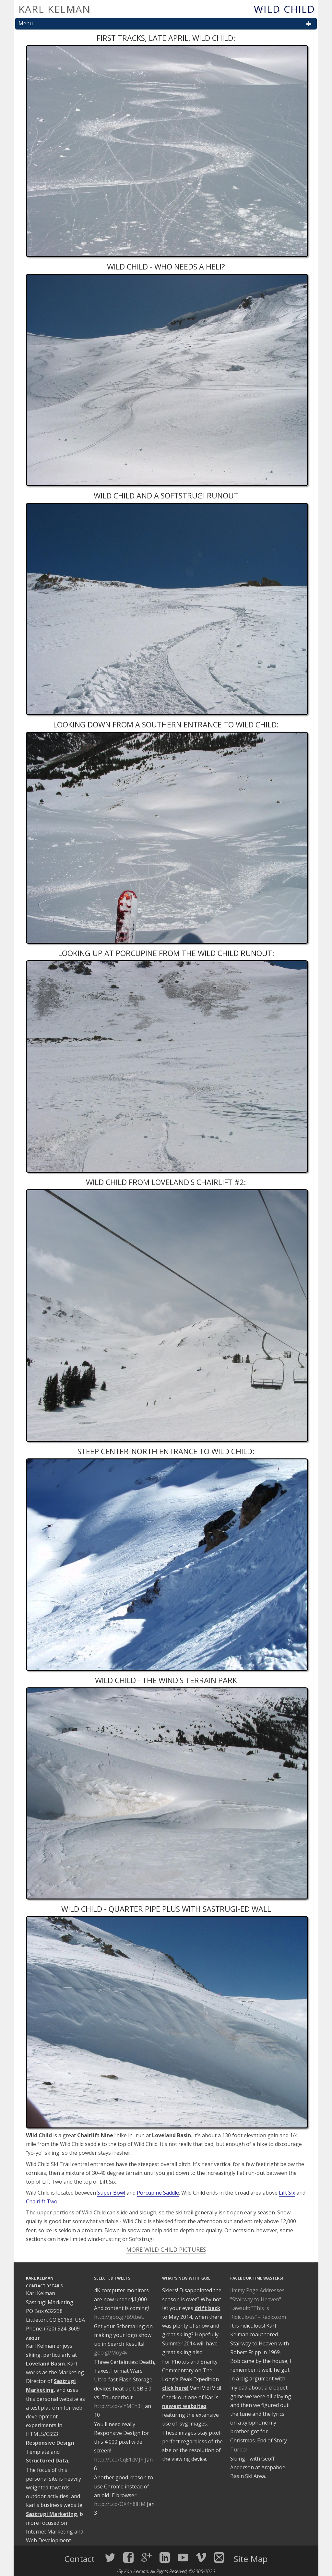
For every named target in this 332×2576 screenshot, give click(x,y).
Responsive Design (50, 2442)
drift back (207, 2308)
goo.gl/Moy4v (110, 2352)
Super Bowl (111, 2192)
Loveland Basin (45, 2363)
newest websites (184, 2406)
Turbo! (238, 2449)
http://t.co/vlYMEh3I (118, 2406)
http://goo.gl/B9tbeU (119, 2316)
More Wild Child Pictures (166, 2249)
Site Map (251, 2559)
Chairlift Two (41, 2201)
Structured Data (47, 2460)
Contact (80, 2559)
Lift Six (287, 2192)
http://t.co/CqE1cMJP (119, 2459)
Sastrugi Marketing (51, 2514)
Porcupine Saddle (158, 2192)
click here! (175, 2387)
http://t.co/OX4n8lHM (120, 2504)
